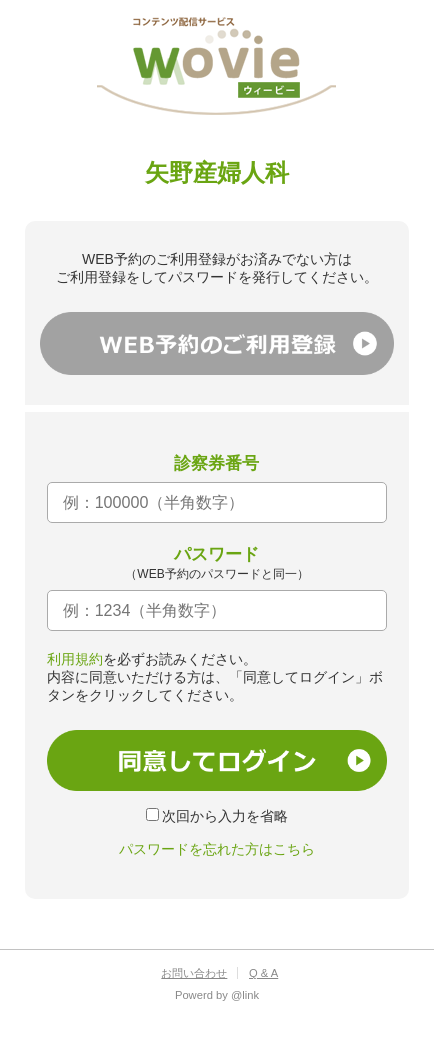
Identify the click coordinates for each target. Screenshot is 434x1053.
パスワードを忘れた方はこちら (217, 849)
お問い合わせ (194, 973)
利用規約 (75, 659)
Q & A (263, 973)
